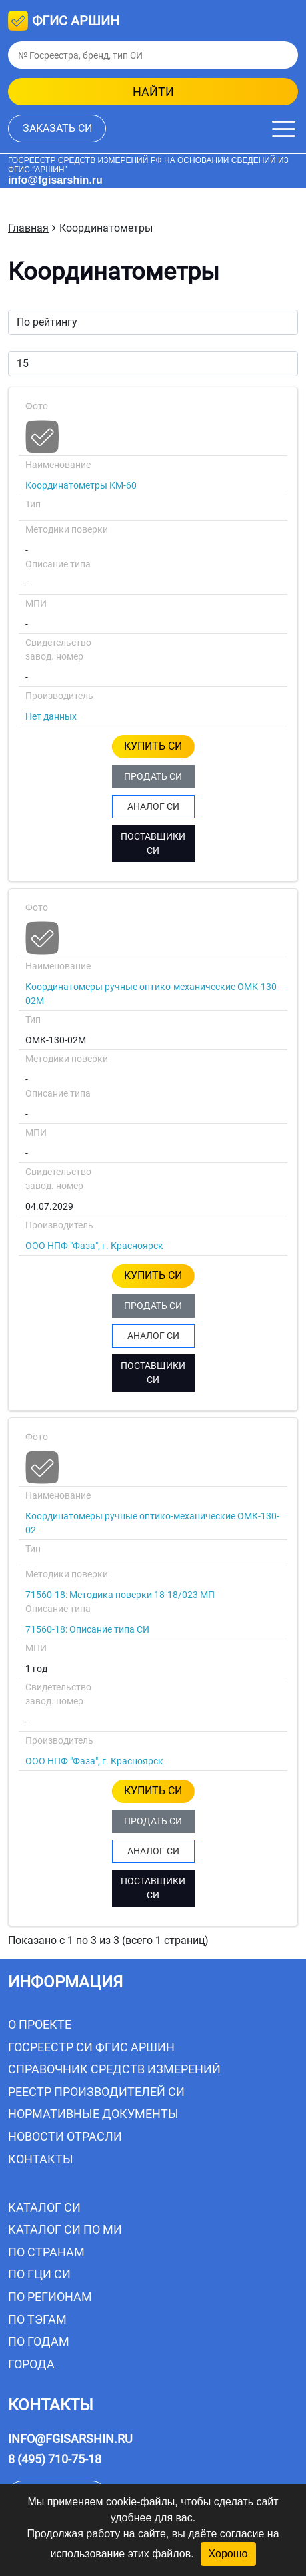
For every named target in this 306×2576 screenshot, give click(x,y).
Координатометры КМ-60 (81, 485)
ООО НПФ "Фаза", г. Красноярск (94, 1245)
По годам (38, 2341)
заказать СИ (57, 128)
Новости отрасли (65, 2136)
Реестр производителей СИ (96, 2092)
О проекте (39, 2024)
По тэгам (37, 2319)
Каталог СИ (44, 2207)
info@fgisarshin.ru (55, 180)
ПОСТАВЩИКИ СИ (153, 843)
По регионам (50, 2297)
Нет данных (51, 716)
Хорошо (228, 2553)
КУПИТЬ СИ (153, 746)
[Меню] (283, 129)
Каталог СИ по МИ (65, 2229)
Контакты (40, 2159)
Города (31, 2364)
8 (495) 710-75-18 (54, 2459)
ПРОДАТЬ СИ (153, 776)
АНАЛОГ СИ (153, 806)
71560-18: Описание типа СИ (87, 1629)
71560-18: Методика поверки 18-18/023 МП (120, 1594)
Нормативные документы (93, 2114)
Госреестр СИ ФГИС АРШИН (91, 2047)
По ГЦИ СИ (39, 2274)
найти (153, 92)
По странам (46, 2252)
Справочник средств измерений (114, 2069)
